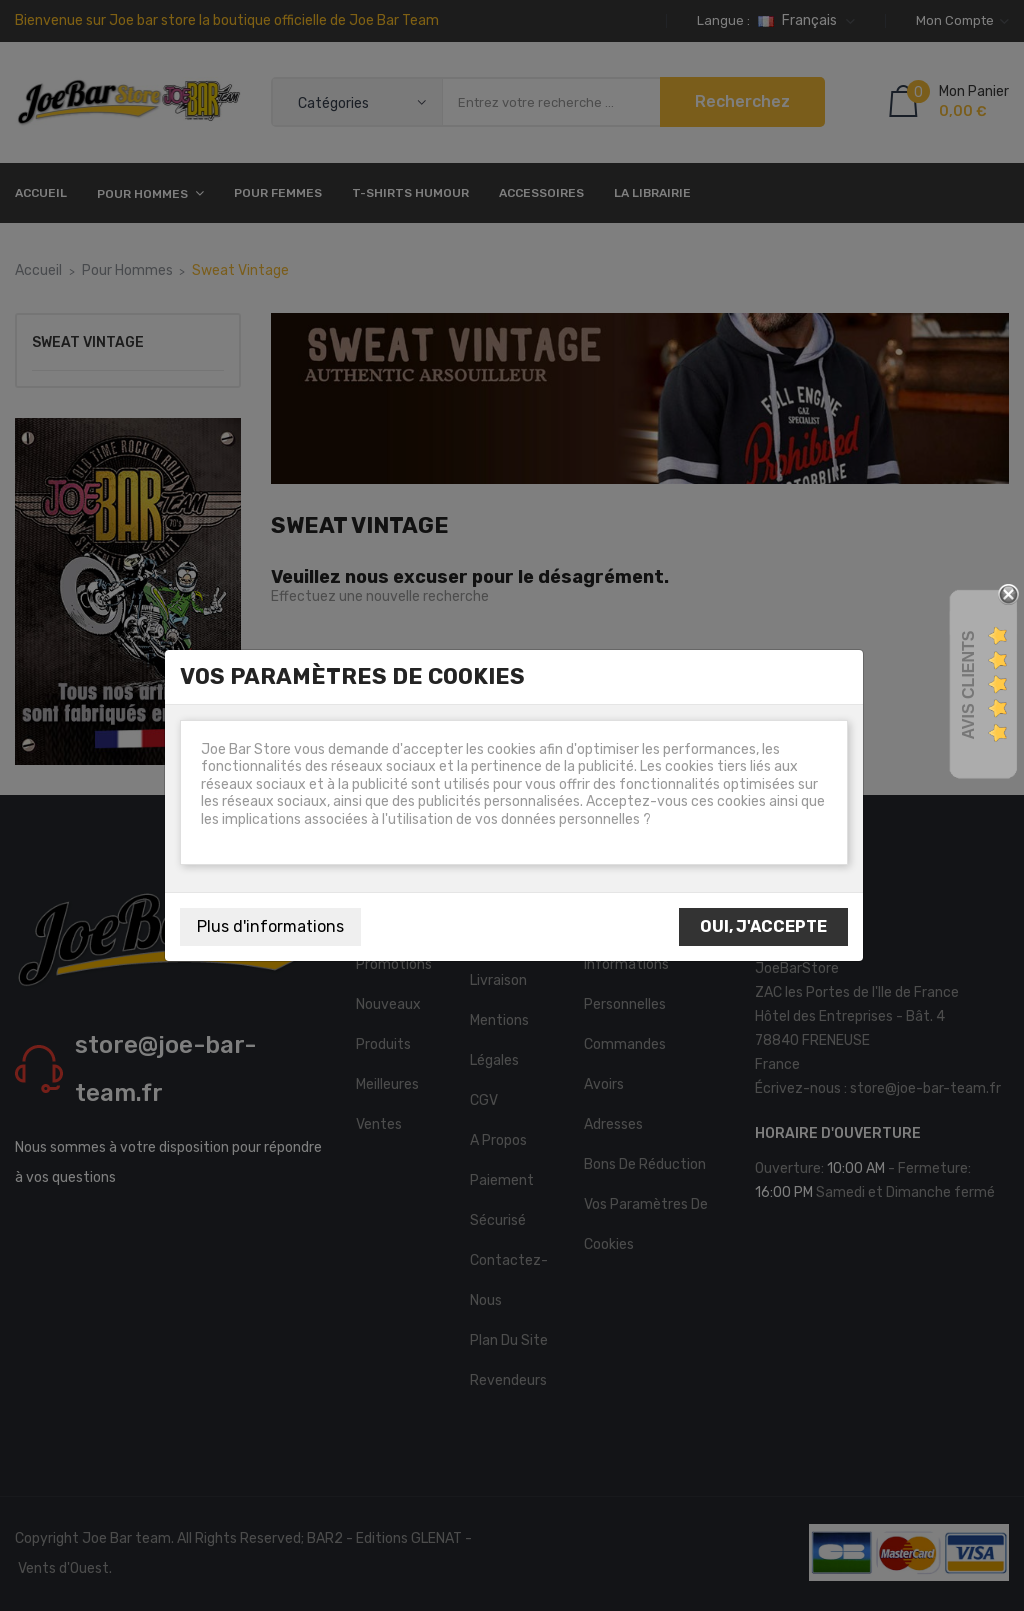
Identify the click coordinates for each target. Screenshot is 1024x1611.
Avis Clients (968, 684)
